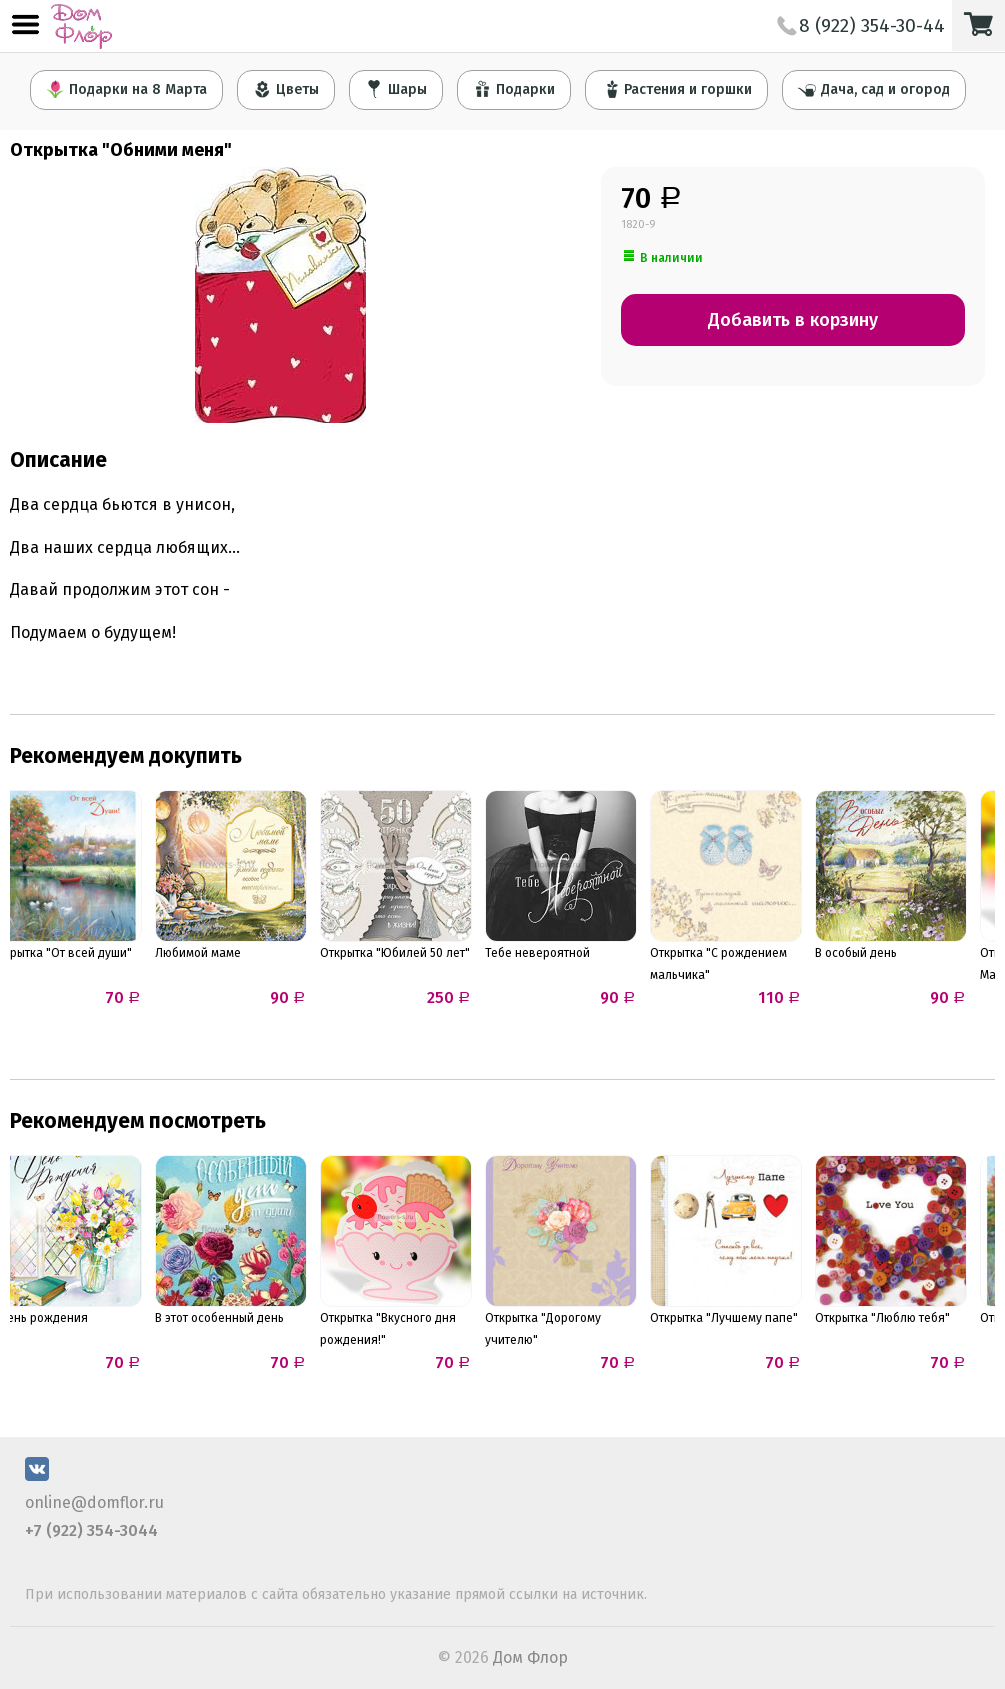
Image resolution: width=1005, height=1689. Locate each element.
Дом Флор (530, 1657)
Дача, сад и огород (874, 89)
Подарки (514, 89)
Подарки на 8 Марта (126, 89)
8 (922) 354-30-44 (861, 25)
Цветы (286, 89)
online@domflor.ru (94, 1502)
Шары (396, 89)
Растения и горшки (676, 89)
